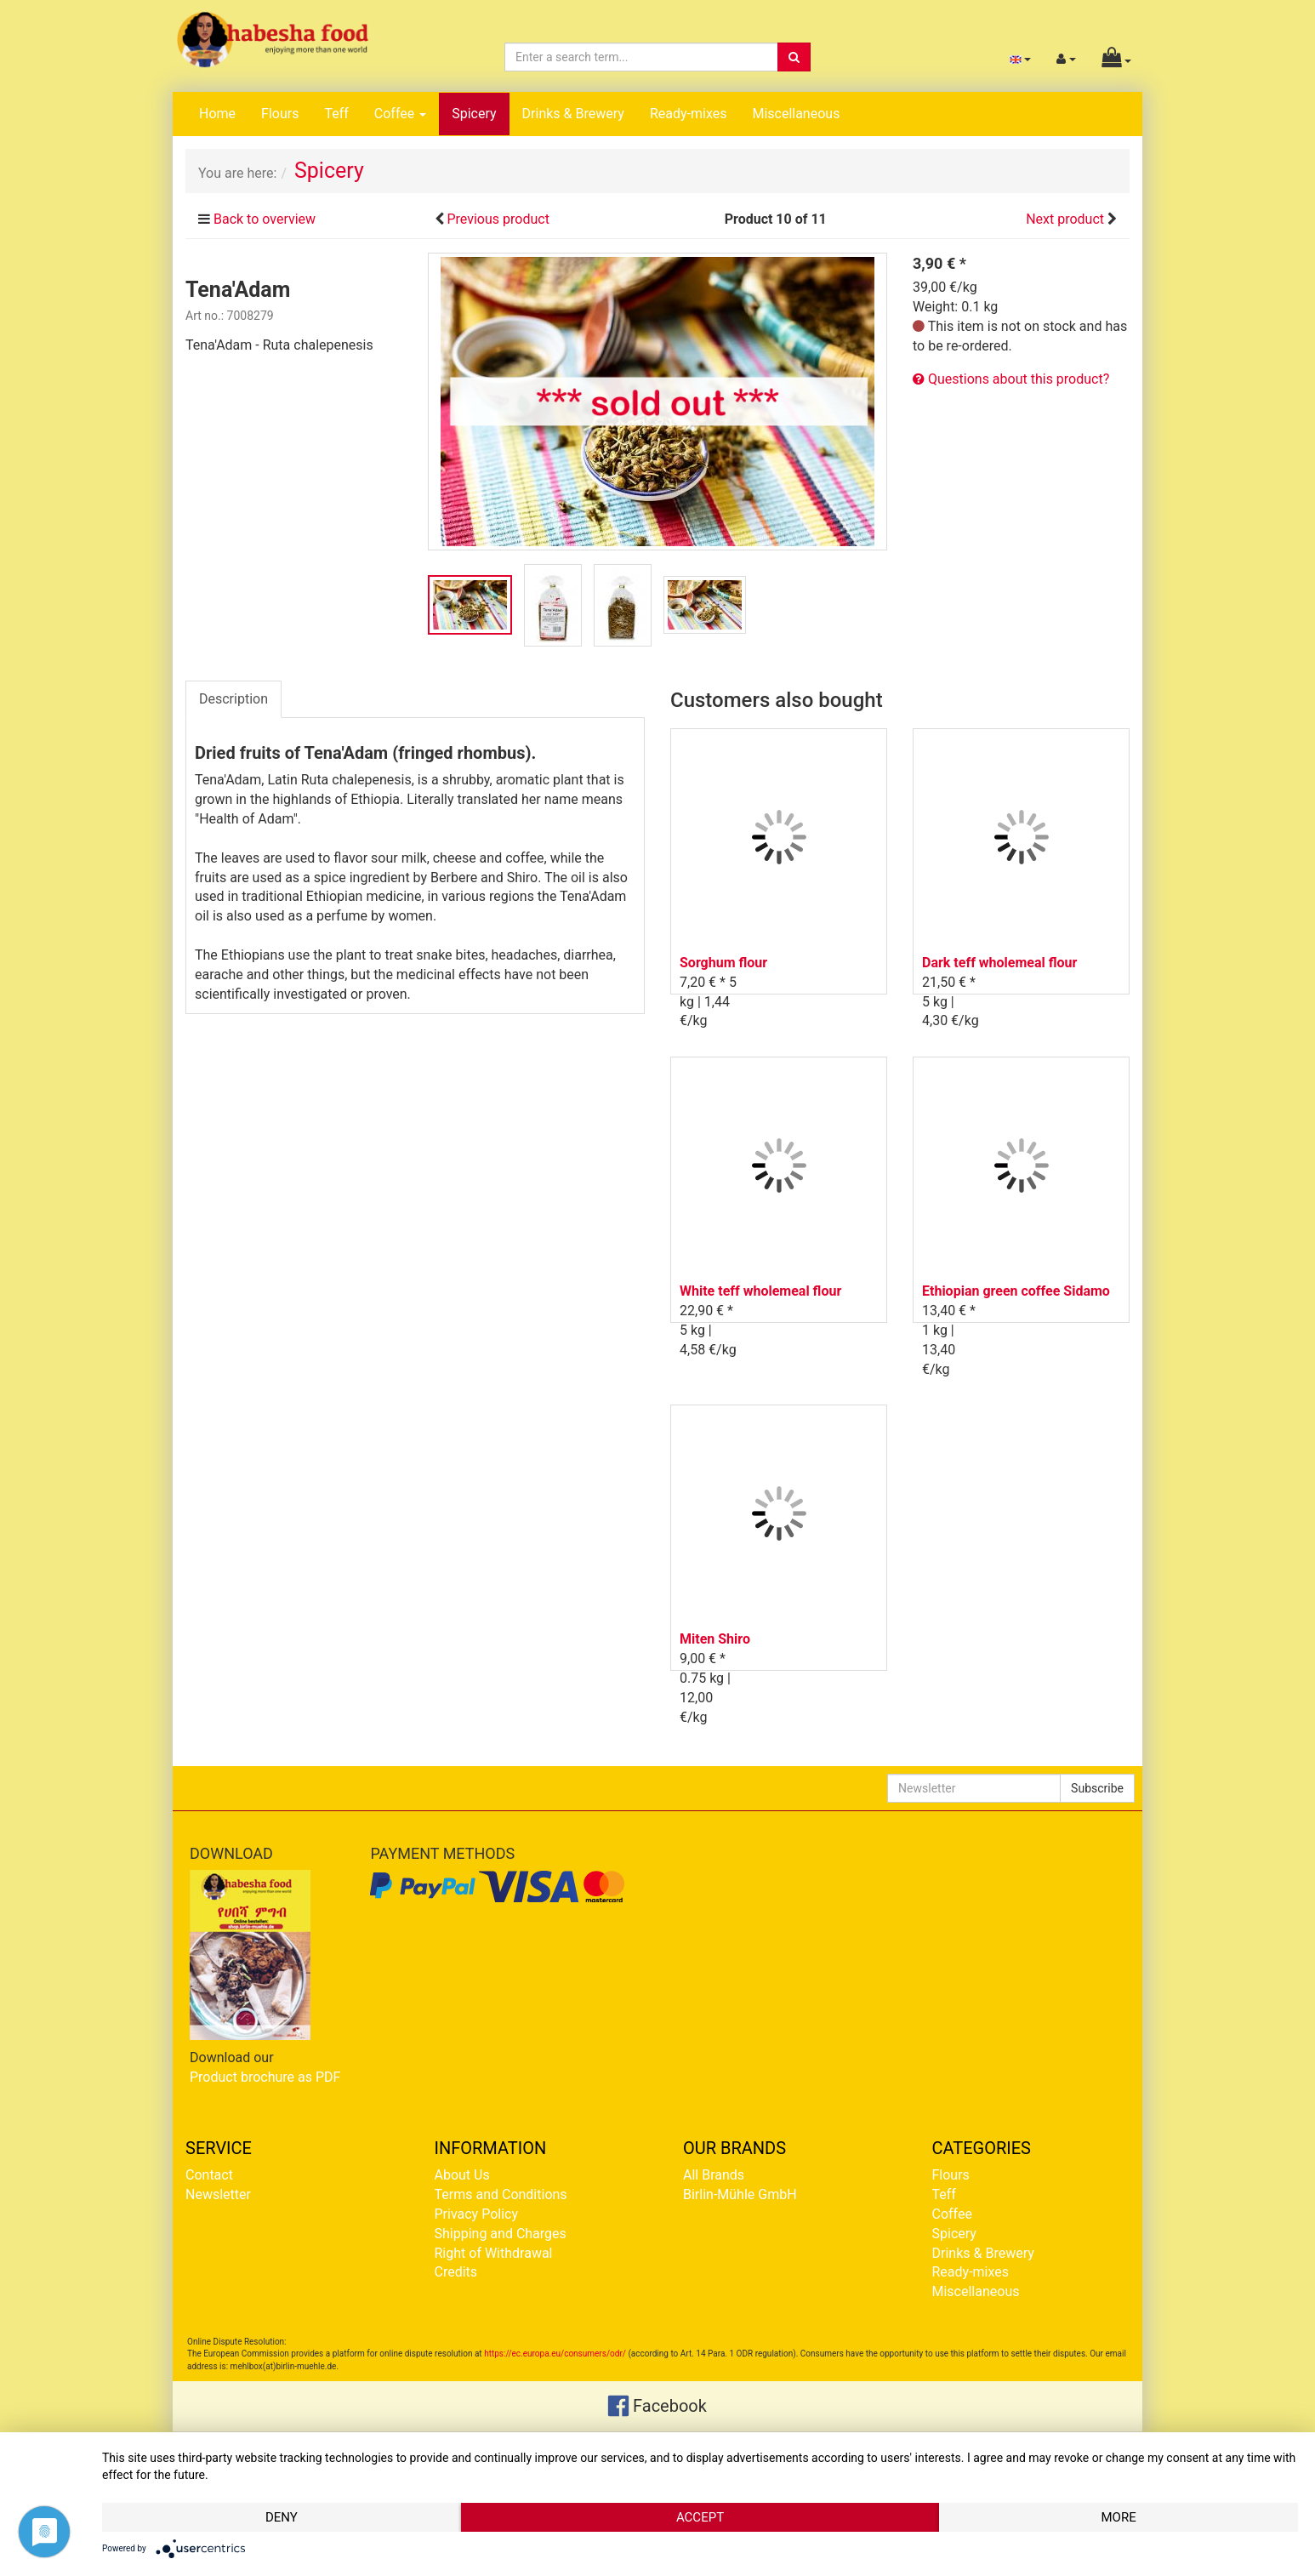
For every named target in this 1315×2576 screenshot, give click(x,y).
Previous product (498, 219)
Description (233, 699)
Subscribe (1097, 1788)
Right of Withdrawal (494, 2253)
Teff (336, 113)
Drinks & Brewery (573, 113)
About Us (462, 2175)
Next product (1065, 219)
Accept (700, 2517)
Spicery (474, 113)
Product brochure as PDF (265, 2077)
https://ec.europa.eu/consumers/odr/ (555, 2353)
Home (217, 113)
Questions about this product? (1011, 379)
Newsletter (218, 2194)
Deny (281, 2517)
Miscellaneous (796, 113)
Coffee (400, 113)
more (1118, 2517)
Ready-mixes (688, 113)
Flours (280, 113)
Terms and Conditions (501, 2194)
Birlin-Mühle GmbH (740, 2194)
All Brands (713, 2175)
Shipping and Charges (500, 2234)
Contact (209, 2175)
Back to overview (264, 219)
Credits (456, 2272)
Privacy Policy (477, 2214)
